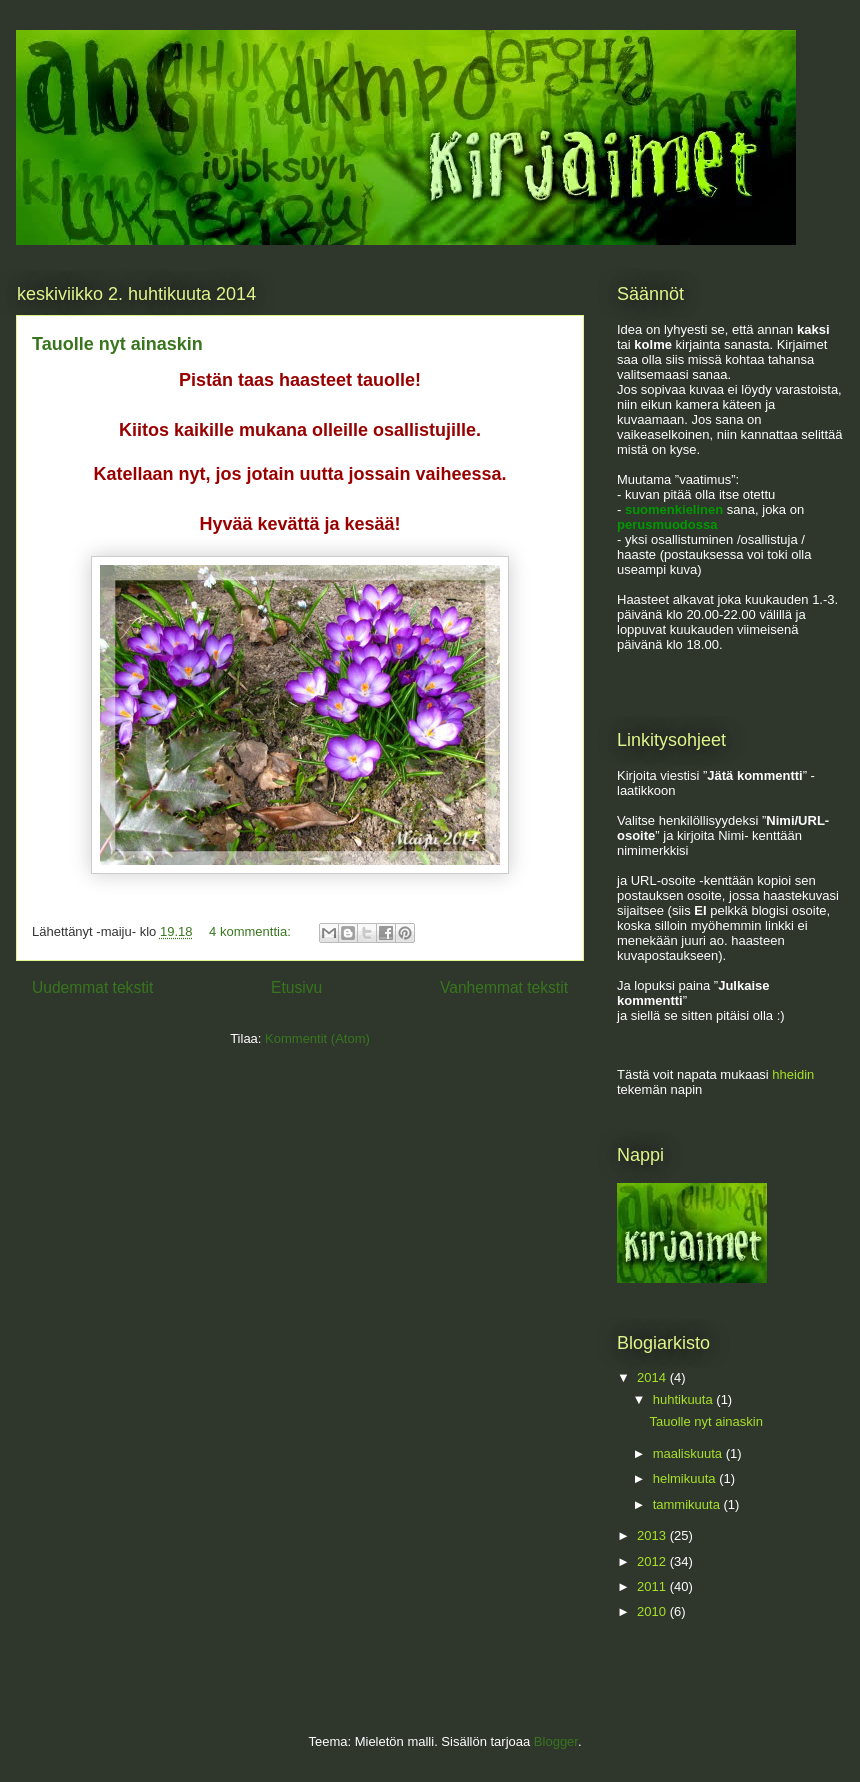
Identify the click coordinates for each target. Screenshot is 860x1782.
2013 (653, 1535)
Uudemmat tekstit (92, 987)
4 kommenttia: (251, 931)
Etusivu (296, 987)
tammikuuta (688, 1504)
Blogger (556, 1741)
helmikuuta (686, 1478)
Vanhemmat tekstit (504, 987)
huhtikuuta (685, 1399)
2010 (653, 1611)
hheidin (793, 1074)
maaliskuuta (689, 1453)
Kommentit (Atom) (317, 1038)
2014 (653, 1377)
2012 (653, 1561)
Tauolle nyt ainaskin (117, 344)
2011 (653, 1586)
